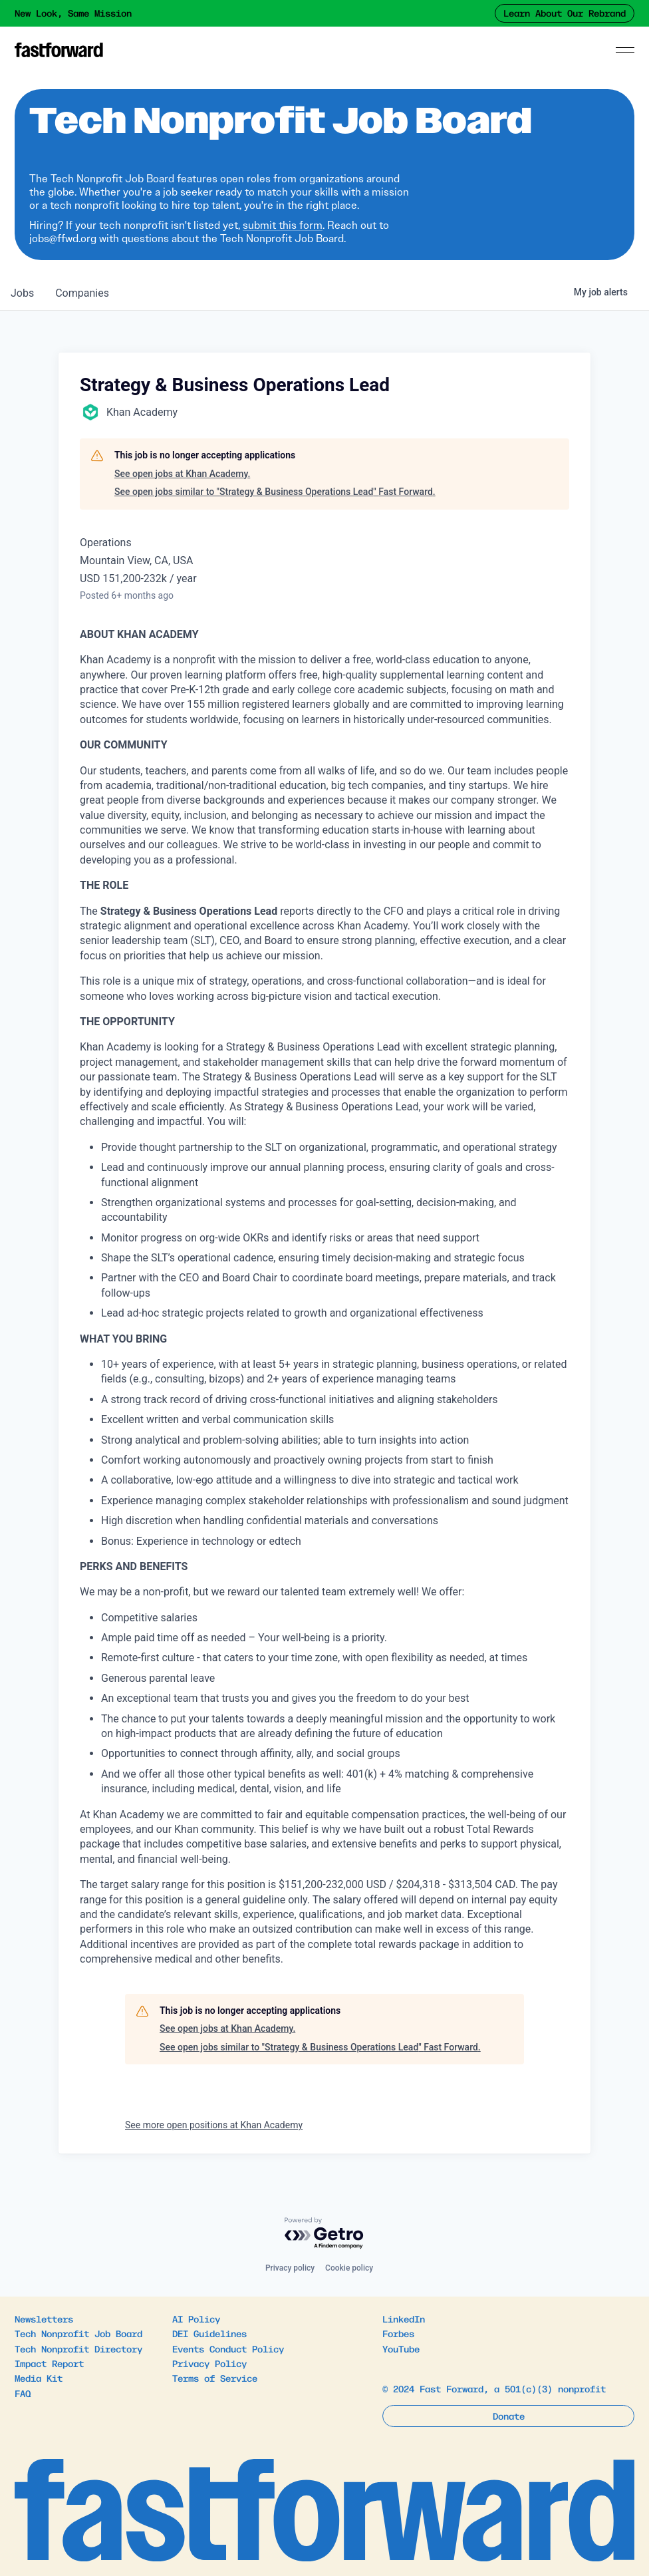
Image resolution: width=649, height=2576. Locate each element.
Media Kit (39, 2377)
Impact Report (49, 2363)
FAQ (23, 2393)
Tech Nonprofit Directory (78, 2348)
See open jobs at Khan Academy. (182, 473)
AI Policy (196, 2318)
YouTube (401, 2348)
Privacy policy (290, 2268)
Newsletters (44, 2318)
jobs (22, 293)
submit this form (283, 225)
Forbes (398, 2333)
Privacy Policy (209, 2363)
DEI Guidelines (209, 2333)
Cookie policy (349, 2268)
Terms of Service (214, 2377)
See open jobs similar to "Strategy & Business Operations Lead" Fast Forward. (275, 491)
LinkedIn (403, 2318)
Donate (509, 2415)
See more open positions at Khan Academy (214, 2125)
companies (82, 293)
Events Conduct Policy (228, 2348)
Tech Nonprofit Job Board (78, 2333)
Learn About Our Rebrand (564, 12)
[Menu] (625, 50)
